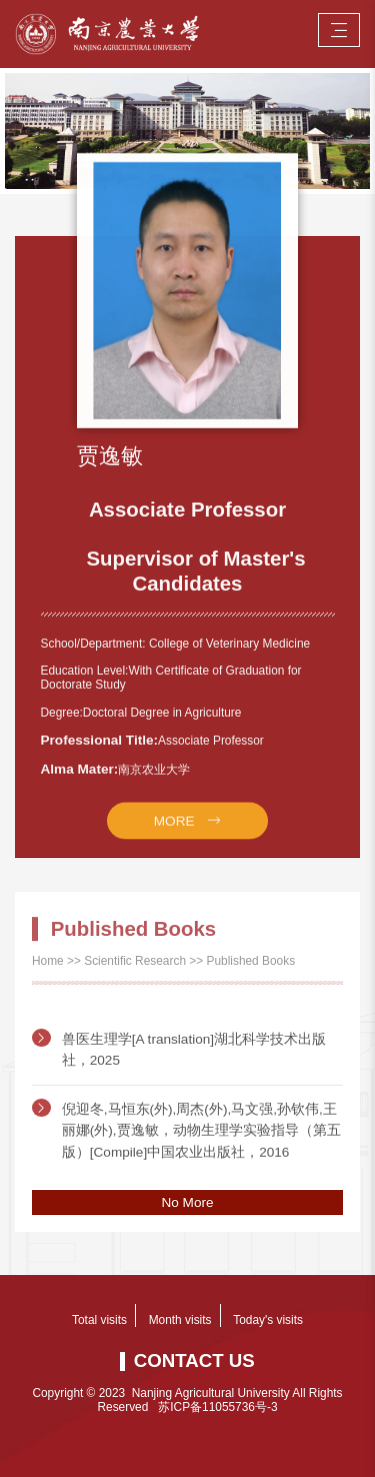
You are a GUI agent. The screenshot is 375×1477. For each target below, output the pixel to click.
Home (48, 968)
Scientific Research (135, 968)
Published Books (251, 968)
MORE (174, 834)
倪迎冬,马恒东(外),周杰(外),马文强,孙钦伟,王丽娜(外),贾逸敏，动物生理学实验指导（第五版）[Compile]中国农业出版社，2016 (201, 1151)
